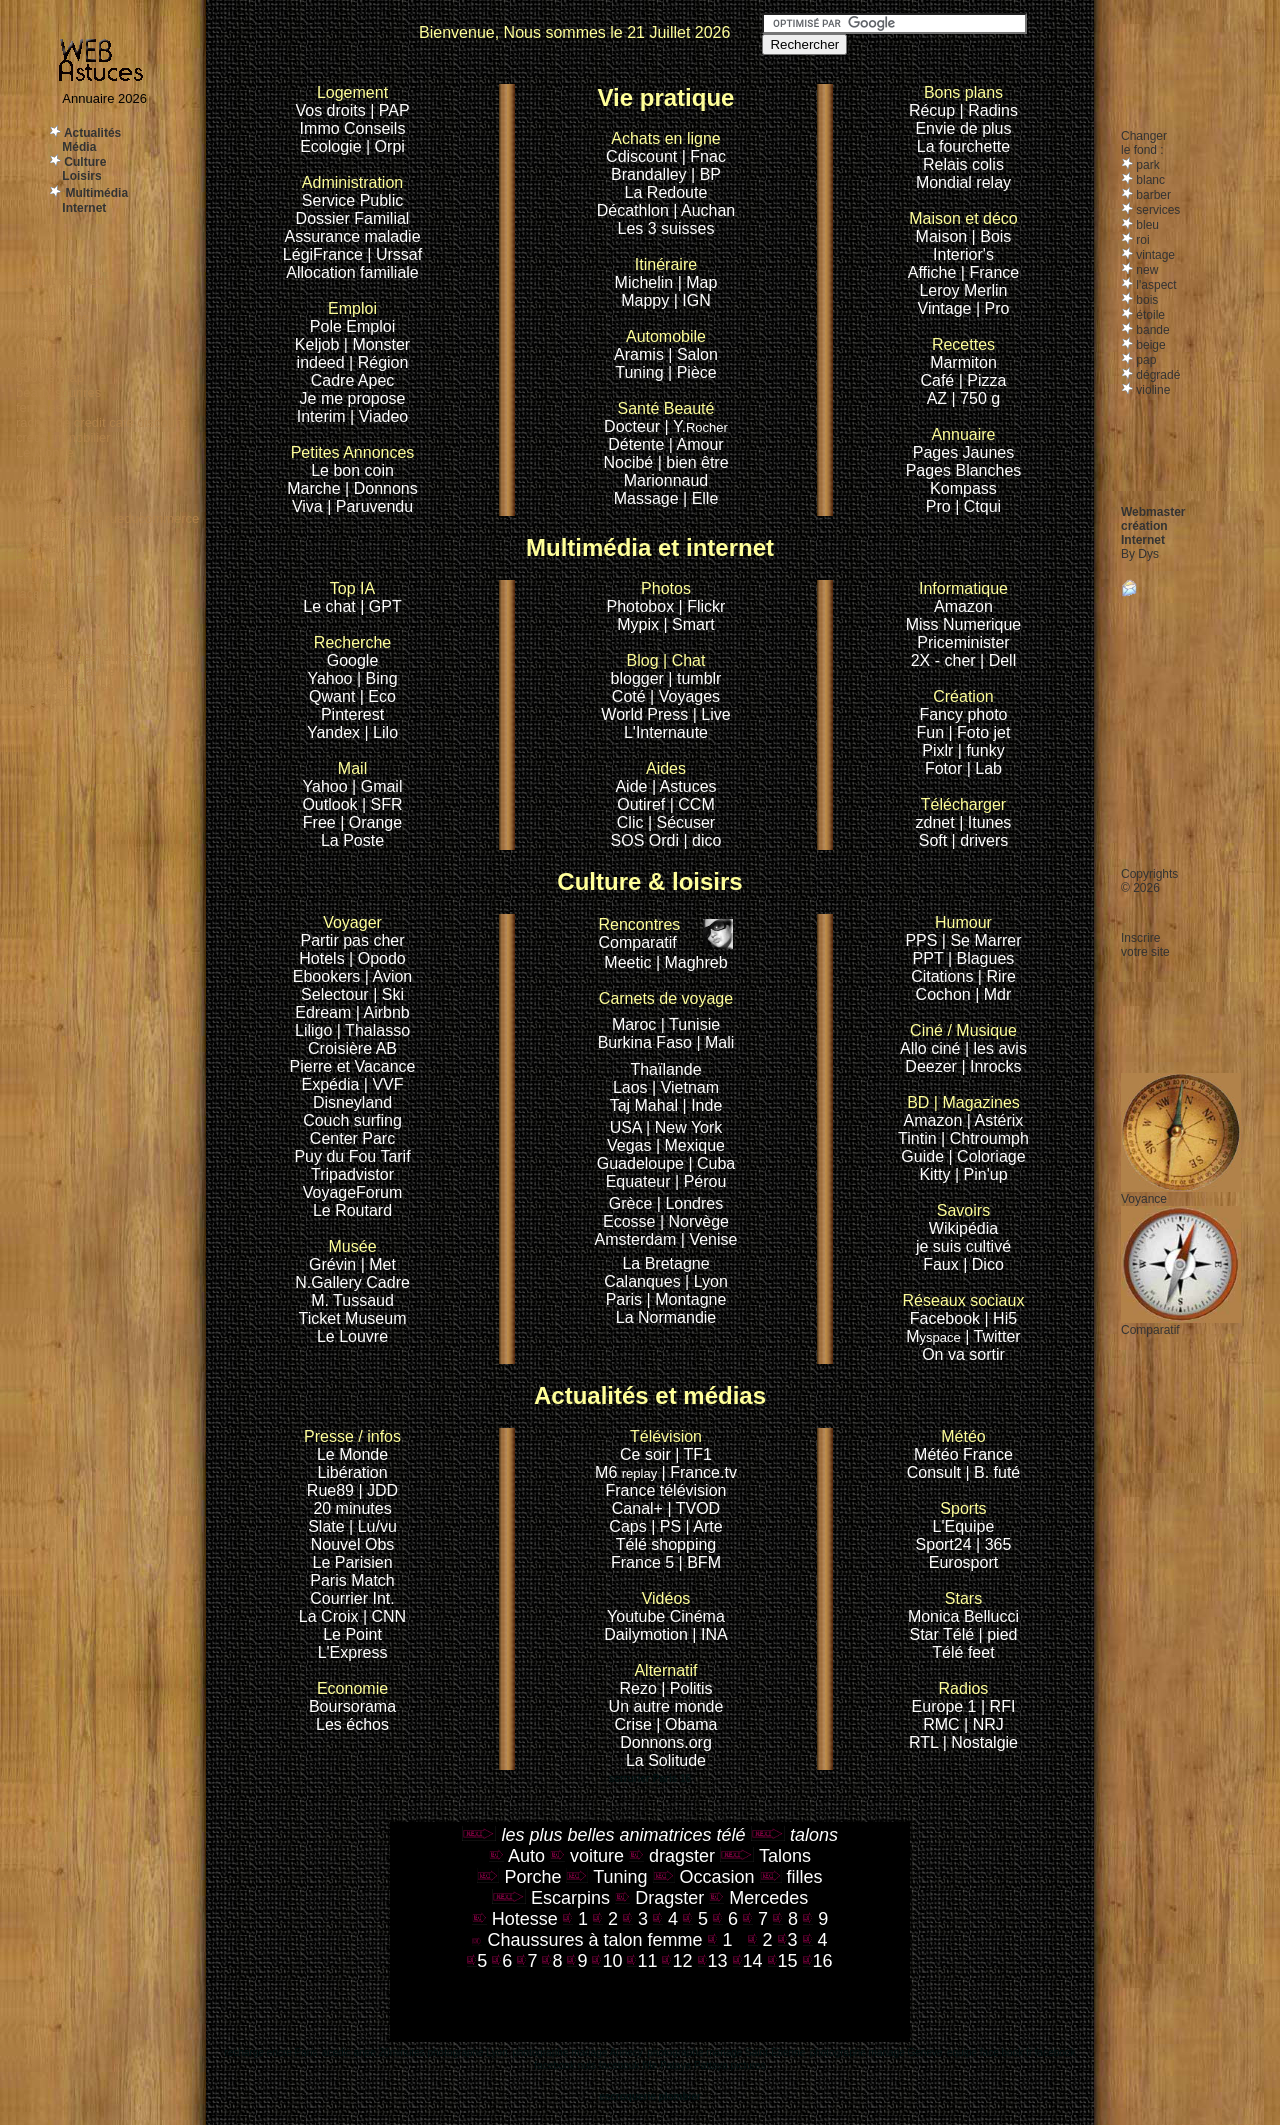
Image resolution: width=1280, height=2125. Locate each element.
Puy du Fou (335, 1156)
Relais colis (963, 164)
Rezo (637, 1688)
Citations (942, 976)
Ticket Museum (353, 1318)
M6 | (632, 1472)
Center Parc (352, 1138)
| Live (712, 714)
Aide (633, 786)
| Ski (388, 994)
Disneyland (352, 1102)
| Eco (378, 696)
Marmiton (963, 362)
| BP (706, 174)
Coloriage (991, 1156)
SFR (387, 804)
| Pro (993, 308)
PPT (928, 958)
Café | (941, 380)
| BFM (700, 1562)
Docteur (632, 426)
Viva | (314, 506)
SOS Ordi (647, 840)
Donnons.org (666, 1742)
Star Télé (942, 1634)
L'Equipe (964, 1526)
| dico (702, 840)
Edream (323, 1012)
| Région (378, 362)
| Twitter (992, 1336)
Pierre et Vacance (353, 1066)
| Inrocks (991, 1066)
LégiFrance (323, 254)
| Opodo (377, 958)
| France (990, 272)
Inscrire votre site (1145, 945)
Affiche (932, 272)
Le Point (352, 1634)
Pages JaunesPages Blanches (964, 461)
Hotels (321, 958)
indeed (321, 362)
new (1145, 270)
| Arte (704, 1526)
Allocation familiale (352, 272)
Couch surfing (352, 1120)
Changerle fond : (1144, 143)
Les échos (352, 1724)
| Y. (696, 426)
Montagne (690, 1299)
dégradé (1156, 375)
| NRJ (984, 1724)
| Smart (688, 624)
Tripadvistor (352, 1174)
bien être (697, 462)
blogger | (644, 678)
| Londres (690, 1203)
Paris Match (352, 1580)
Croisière (340, 1048)
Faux (943, 1264)
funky (985, 750)
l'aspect (1155, 285)
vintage (1154, 255)
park (1146, 165)
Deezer (933, 1066)
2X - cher (945, 660)
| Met (378, 1264)
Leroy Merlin (963, 290)
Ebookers (327, 976)
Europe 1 (944, 1706)
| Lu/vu (373, 1526)
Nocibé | (632, 462)
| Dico (983, 1264)
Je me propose (353, 398)
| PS (666, 1526)
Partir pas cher (352, 940)
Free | (326, 822)
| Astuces (684, 786)
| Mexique (690, 1145)
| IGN (692, 300)
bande (1151, 330)
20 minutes (352, 1508)
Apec (376, 380)
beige (1149, 345)
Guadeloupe (640, 1163)
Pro (938, 506)
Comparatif (639, 933)
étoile (1149, 315)
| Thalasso (373, 1030)
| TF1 (693, 1454)
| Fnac (704, 156)
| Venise (709, 1239)
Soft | (937, 840)
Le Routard (352, 1210)
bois (1145, 300)
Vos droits (330, 110)
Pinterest (352, 714)
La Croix (329, 1616)
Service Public (352, 200)
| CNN (384, 1616)
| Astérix (995, 1120)
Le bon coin (352, 470)
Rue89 (333, 1490)
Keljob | (324, 344)
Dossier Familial (353, 218)
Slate (328, 1526)
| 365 (993, 1544)
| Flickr (702, 606)
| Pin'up (981, 1174)
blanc (1149, 180)
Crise (636, 1724)
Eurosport (963, 1562)
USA (626, 1127)
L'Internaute (666, 732)
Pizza (986, 380)
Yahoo (329, 678)
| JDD (378, 1490)
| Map (698, 282)
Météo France (963, 1454)
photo (987, 714)
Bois (995, 236)
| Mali (715, 1042)
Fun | (936, 732)
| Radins (989, 110)
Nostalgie (984, 1742)
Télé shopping (666, 1544)
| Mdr (993, 994)
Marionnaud (666, 480)
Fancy (941, 714)
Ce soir (661, 1445)
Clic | (634, 822)
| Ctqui (978, 506)
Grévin (342, 1255)
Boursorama (352, 1706)
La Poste (352, 840)
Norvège (699, 1221)
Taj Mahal (646, 1105)
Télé (947, 1652)
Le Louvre (352, 1336)
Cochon (946, 994)
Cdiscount (663, 147)
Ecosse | (636, 1221)
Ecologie (333, 146)
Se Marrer (985, 940)
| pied (998, 1634)
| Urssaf (394, 254)
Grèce (631, 1203)
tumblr (699, 678)
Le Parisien (352, 1562)
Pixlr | (944, 750)
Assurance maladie (352, 236)
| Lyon (706, 1281)
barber (1152, 195)
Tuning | (643, 372)
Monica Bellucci (963, 1616)
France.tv (703, 1472)
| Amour (696, 444)
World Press (646, 714)
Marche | (320, 488)
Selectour (335, 994)
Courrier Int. (352, 1598)
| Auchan (704, 210)
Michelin (644, 282)
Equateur (640, 1181)
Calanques (642, 1281)
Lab (988, 768)
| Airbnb (383, 1012)
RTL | (930, 1742)
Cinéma (697, 1616)
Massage (648, 498)
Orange (375, 822)
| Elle (700, 498)
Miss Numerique (964, 624)
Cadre (334, 380)
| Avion (388, 976)
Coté (629, 696)
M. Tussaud (352, 1300)
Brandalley (651, 174)
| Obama (686, 1724)
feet (981, 1652)
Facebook (964, 1309)
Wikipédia (963, 1219)
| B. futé (992, 1472)
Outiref (641, 804)
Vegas (629, 1145)
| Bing (377, 678)
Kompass (963, 488)
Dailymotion (646, 1634)
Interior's (963, 254)
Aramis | (643, 354)
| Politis (686, 1688)
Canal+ (640, 1508)
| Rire (997, 976)
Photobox (643, 606)
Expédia (333, 1084)
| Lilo (382, 732)
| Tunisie (690, 1024)
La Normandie (666, 1317)
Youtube (638, 1616)
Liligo (316, 1030)
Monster (381, 344)
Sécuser (685, 822)
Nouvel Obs (353, 1544)
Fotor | (950, 768)
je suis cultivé (963, 1246)
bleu (1146, 225)
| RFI (998, 1706)
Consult (936, 1472)
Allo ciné (930, 1048)
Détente (636, 444)
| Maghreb (692, 962)
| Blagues (981, 958)
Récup (932, 110)
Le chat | (336, 606)
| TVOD (693, 1508)
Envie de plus (963, 128)
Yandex (333, 732)
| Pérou (700, 1181)
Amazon (963, 606)
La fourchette (963, 146)
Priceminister (963, 642)
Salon (697, 354)
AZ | (944, 398)
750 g (980, 398)
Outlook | (334, 804)
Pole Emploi (352, 326)
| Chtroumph (985, 1138)
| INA (709, 1634)
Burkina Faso (645, 1042)
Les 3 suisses (666, 228)
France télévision (666, 1490)
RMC (943, 1724)
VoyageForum (353, 1192)
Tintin (917, 1138)
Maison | (948, 236)
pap (1144, 360)
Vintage (945, 308)
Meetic (627, 962)
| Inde (703, 1105)
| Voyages (685, 696)
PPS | (927, 940)
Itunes (990, 822)
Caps (630, 1526)
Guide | (929, 1156)
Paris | (628, 1299)
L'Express (353, 1652)
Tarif (395, 1156)
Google (352, 651)
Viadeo (384, 416)
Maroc (634, 1024)
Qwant (334, 696)
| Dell (998, 660)
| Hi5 (1001, 1318)
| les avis (996, 1048)
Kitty (934, 1174)
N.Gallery (328, 1282)
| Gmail (377, 786)
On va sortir (963, 1354)
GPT (385, 606)
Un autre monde (666, 1706)
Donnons (386, 488)
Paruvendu (374, 506)
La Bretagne (665, 1263)
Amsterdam (636, 1239)
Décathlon (633, 210)
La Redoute (666, 192)
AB (386, 1048)
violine (1151, 390)
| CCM (692, 804)
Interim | (328, 416)
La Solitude (666, 1760)
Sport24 (944, 1544)
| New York (684, 1127)
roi (1141, 240)
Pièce (697, 372)
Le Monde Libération (352, 1463)
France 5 (642, 1562)
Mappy (645, 300)
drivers (984, 840)
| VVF (384, 1084)
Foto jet (983, 732)
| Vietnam (685, 1087)
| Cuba (711, 1163)
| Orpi (385, 146)
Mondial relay (963, 182)
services (1156, 210)
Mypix (640, 624)
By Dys (1140, 554)
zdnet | (940, 822)
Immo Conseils (353, 128)
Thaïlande (665, 1069)
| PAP (389, 110)
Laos (630, 1087)
